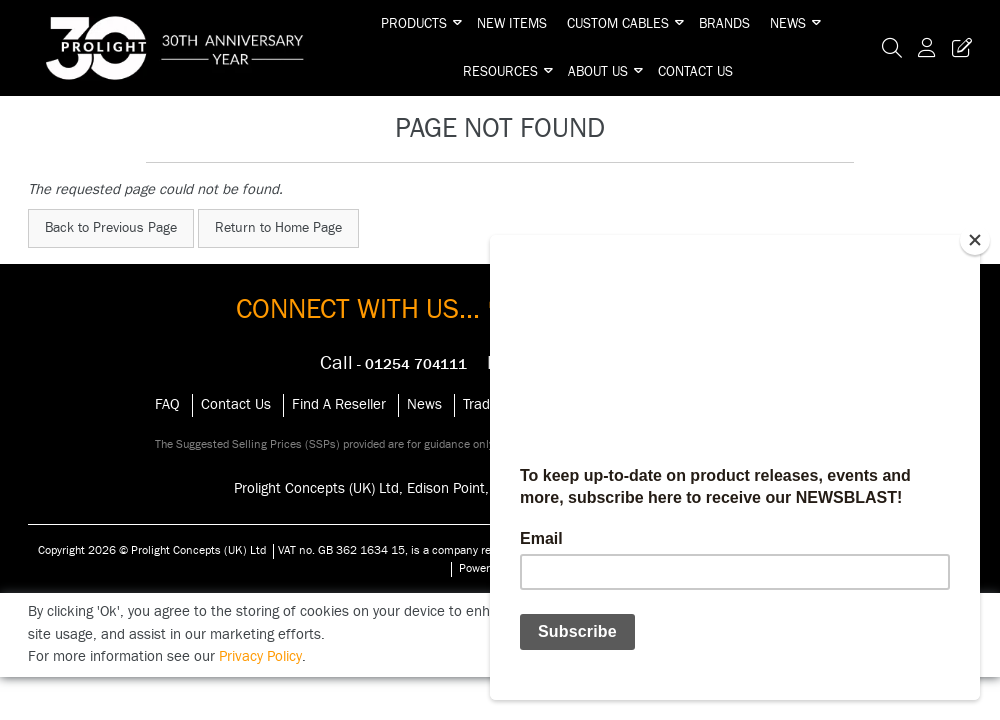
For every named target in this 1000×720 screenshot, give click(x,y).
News (788, 24)
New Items (512, 24)
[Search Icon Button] (892, 48)
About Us (598, 72)
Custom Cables (618, 24)
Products (414, 24)
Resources (500, 72)
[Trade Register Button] (958, 48)
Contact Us (695, 72)
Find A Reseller (339, 404)
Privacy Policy (260, 656)
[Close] (975, 240)
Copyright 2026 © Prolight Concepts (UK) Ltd (152, 550)
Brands (724, 24)
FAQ (167, 404)
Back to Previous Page (111, 228)
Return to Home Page (278, 228)
